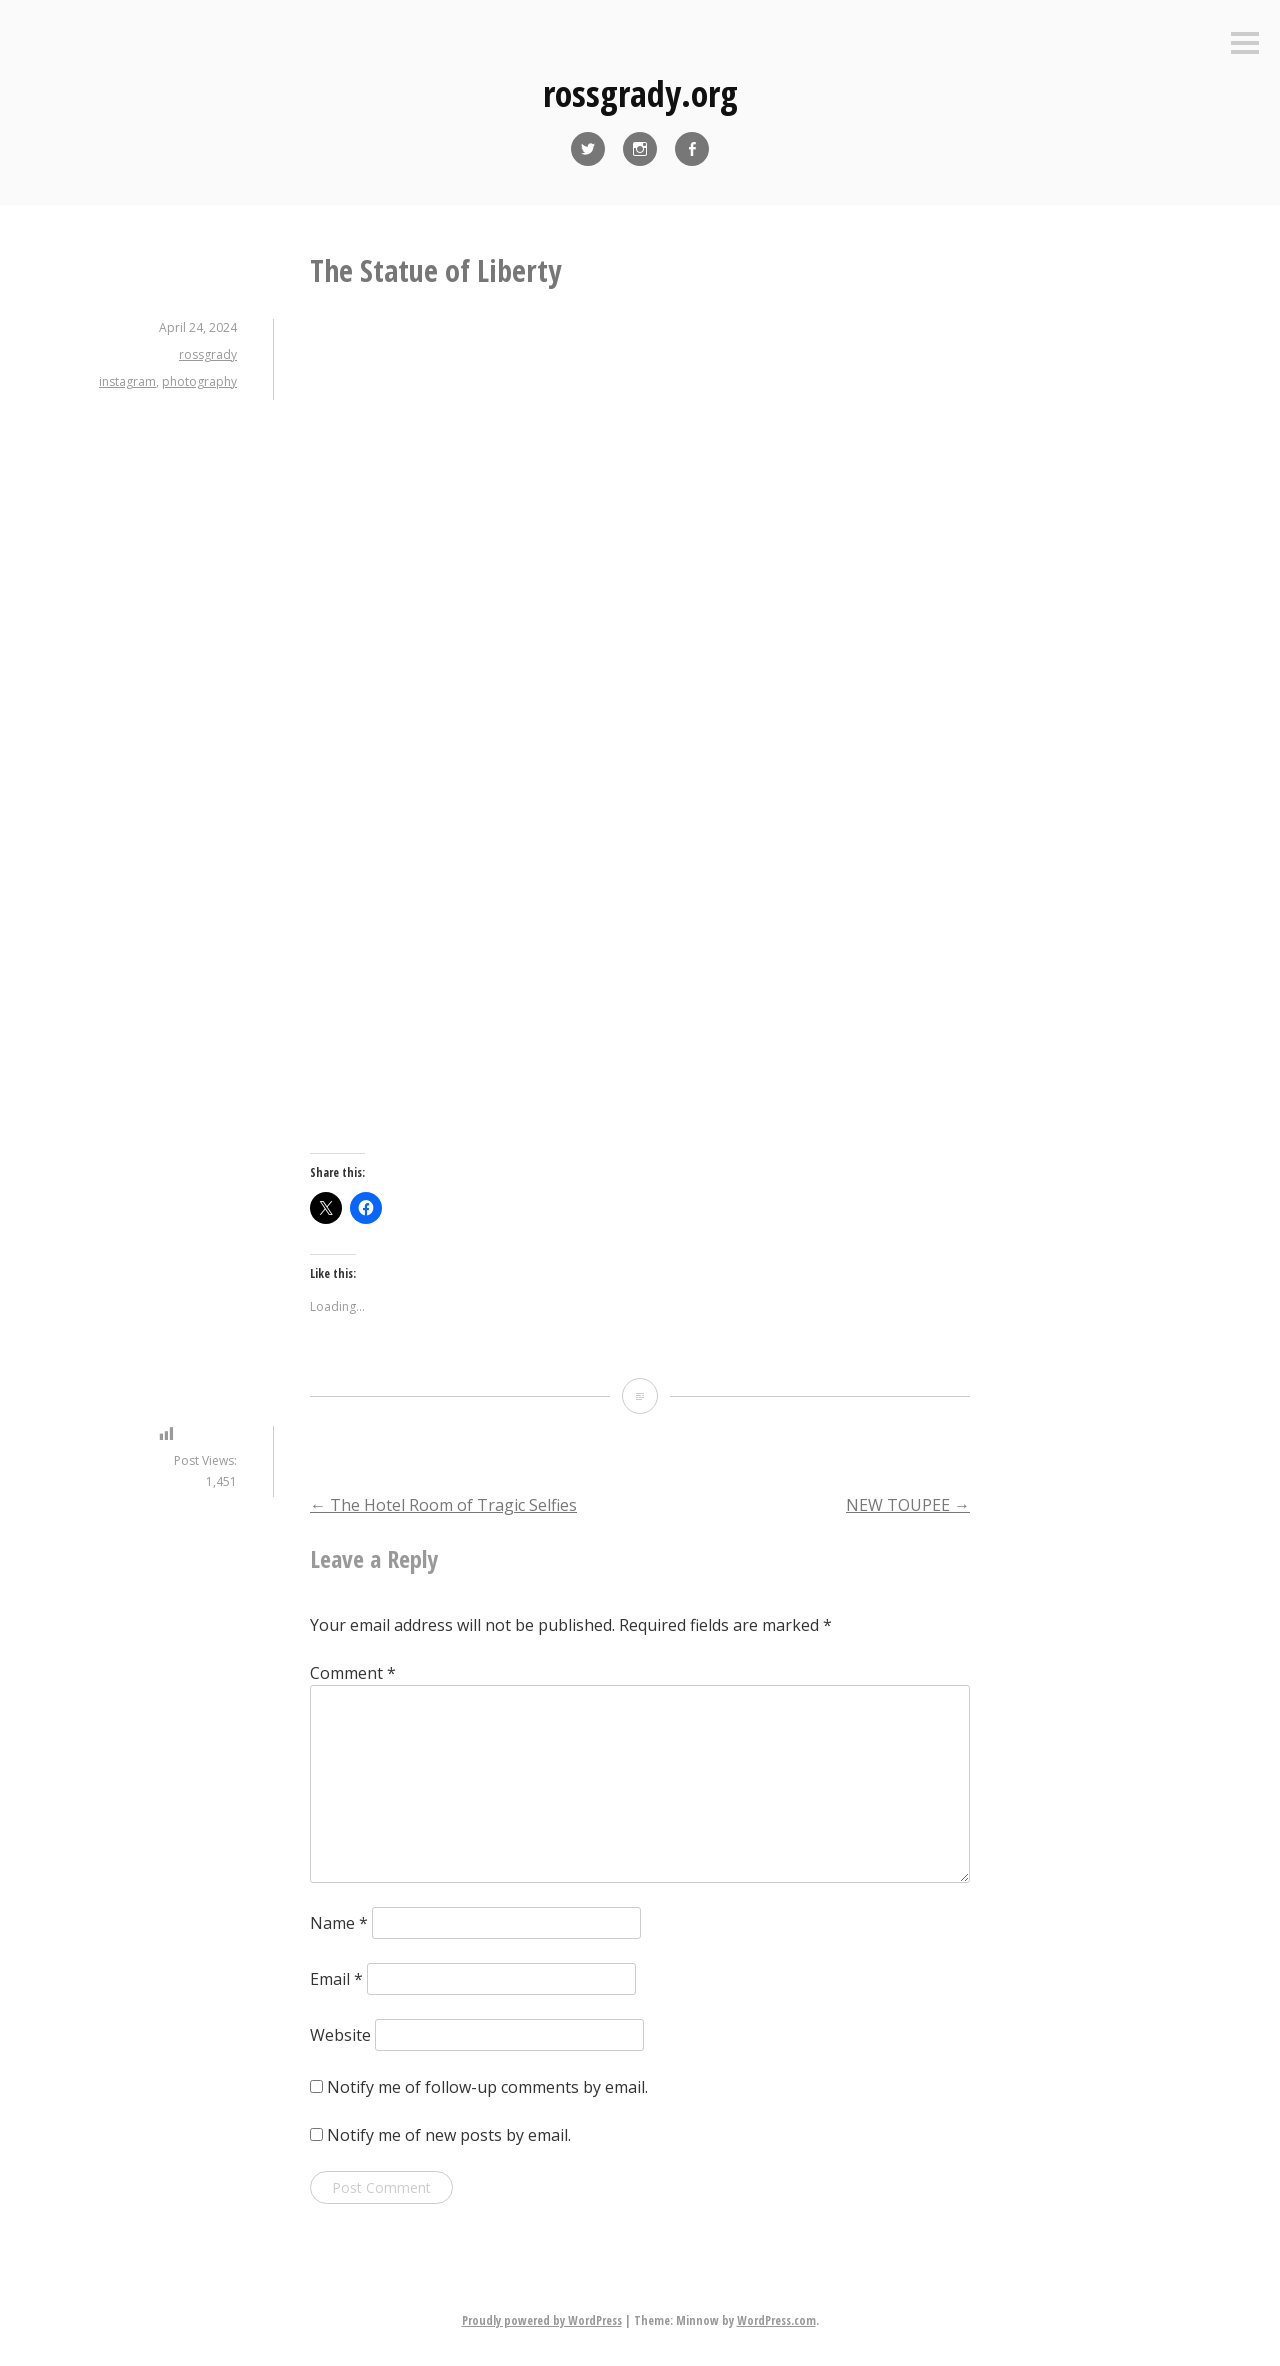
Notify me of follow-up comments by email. (487, 2087)
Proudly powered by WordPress (542, 2320)
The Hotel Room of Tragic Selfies (443, 1505)
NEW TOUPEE (908, 1505)
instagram (127, 381)
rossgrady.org (640, 93)
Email (336, 1979)
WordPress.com (776, 2320)
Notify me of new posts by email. (449, 2135)
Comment (353, 1673)
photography (199, 381)
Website (340, 2035)
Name (339, 1923)
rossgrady (208, 354)
